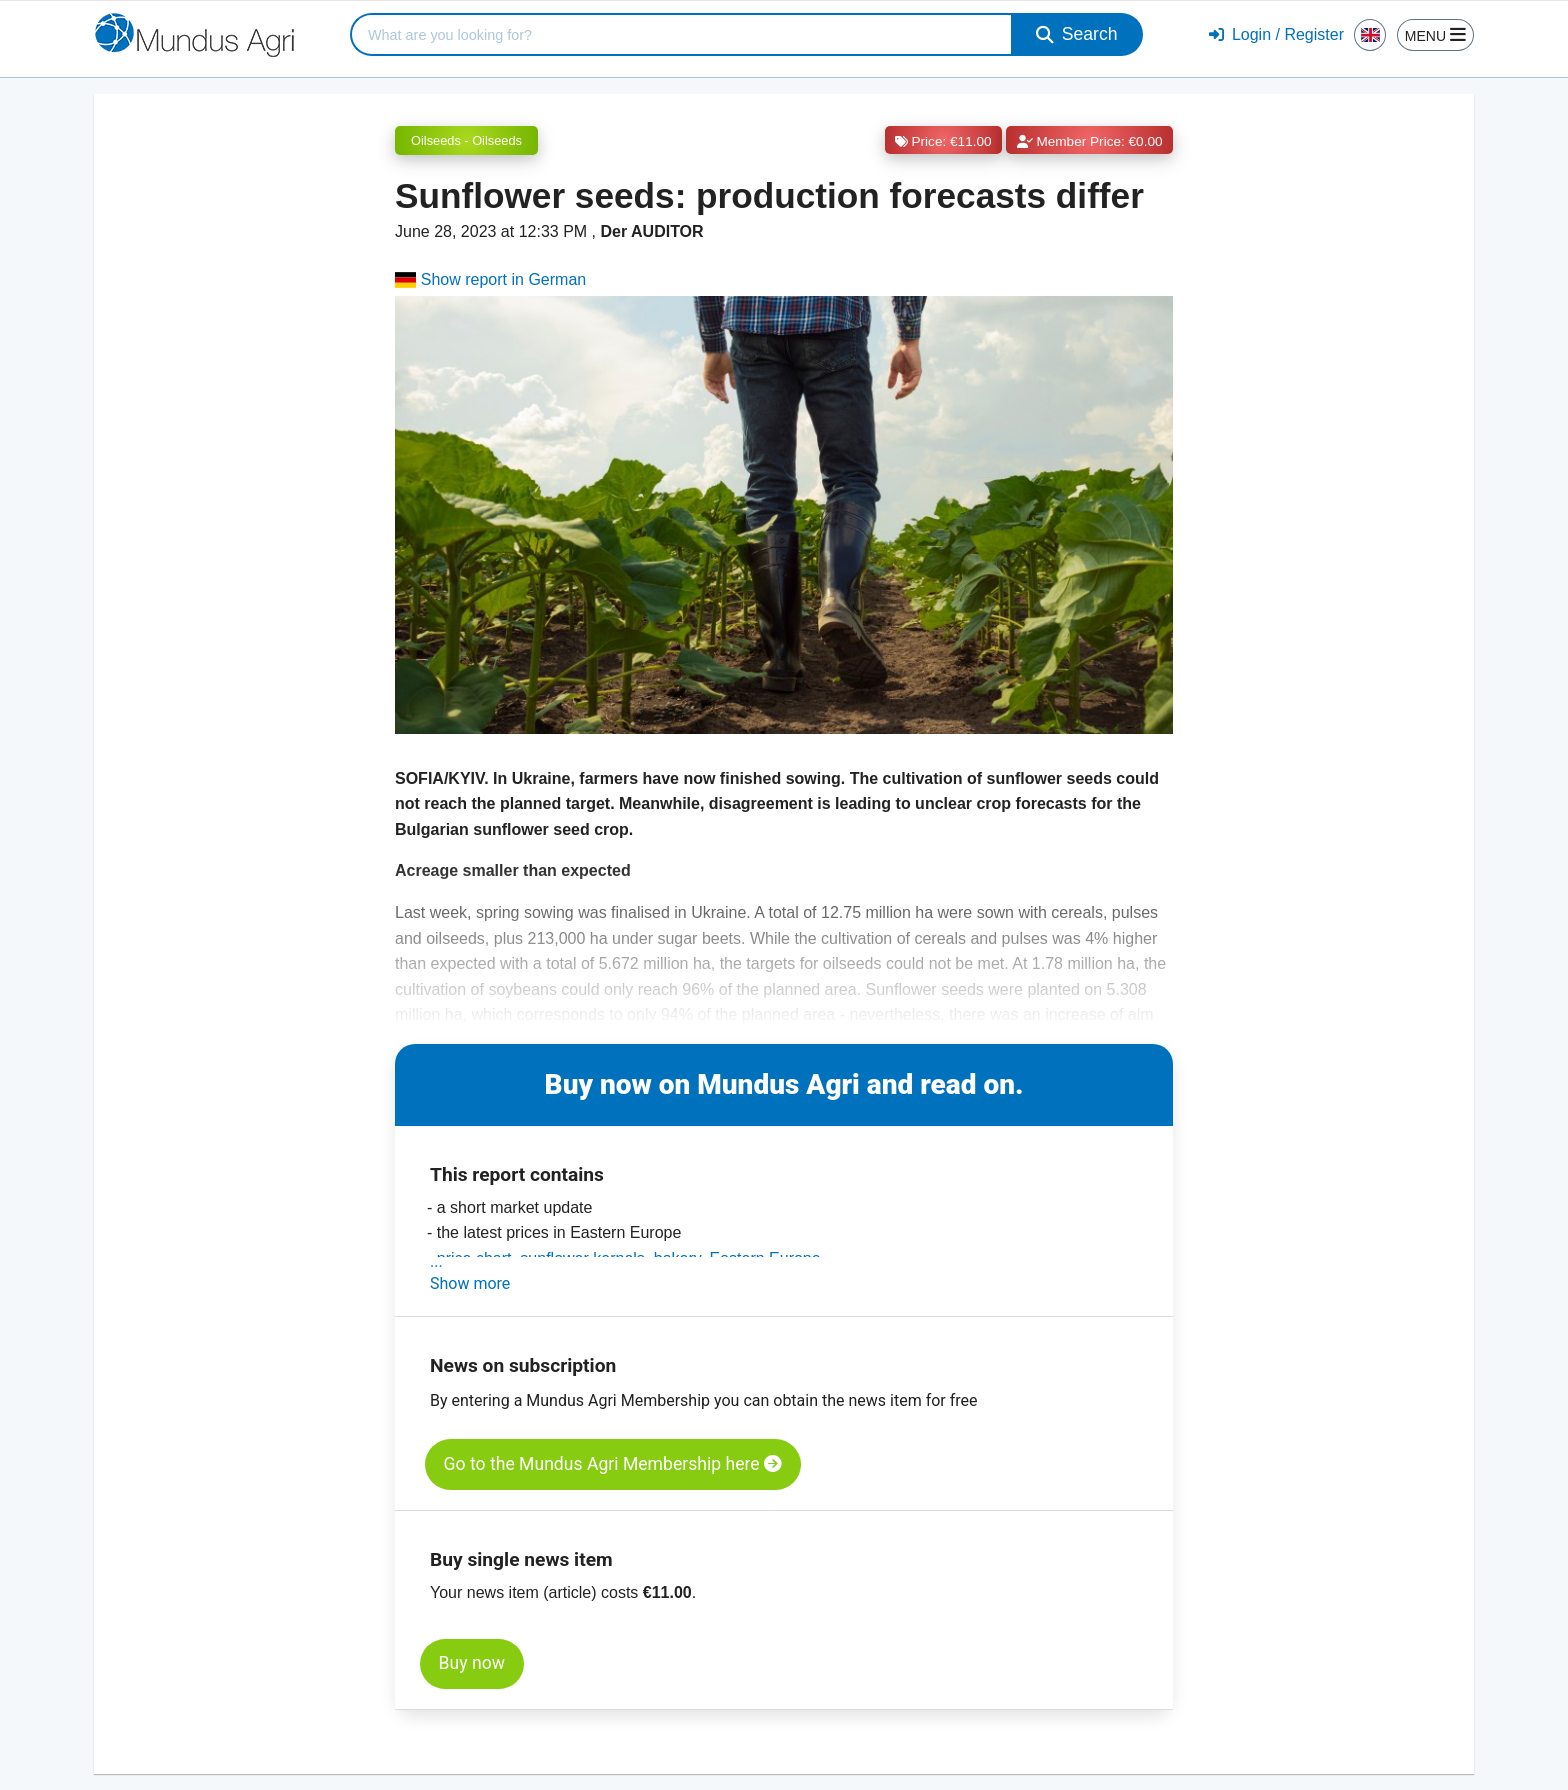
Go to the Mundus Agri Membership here (613, 1464)
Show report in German (490, 279)
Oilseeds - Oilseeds (466, 140)
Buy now (472, 1663)
